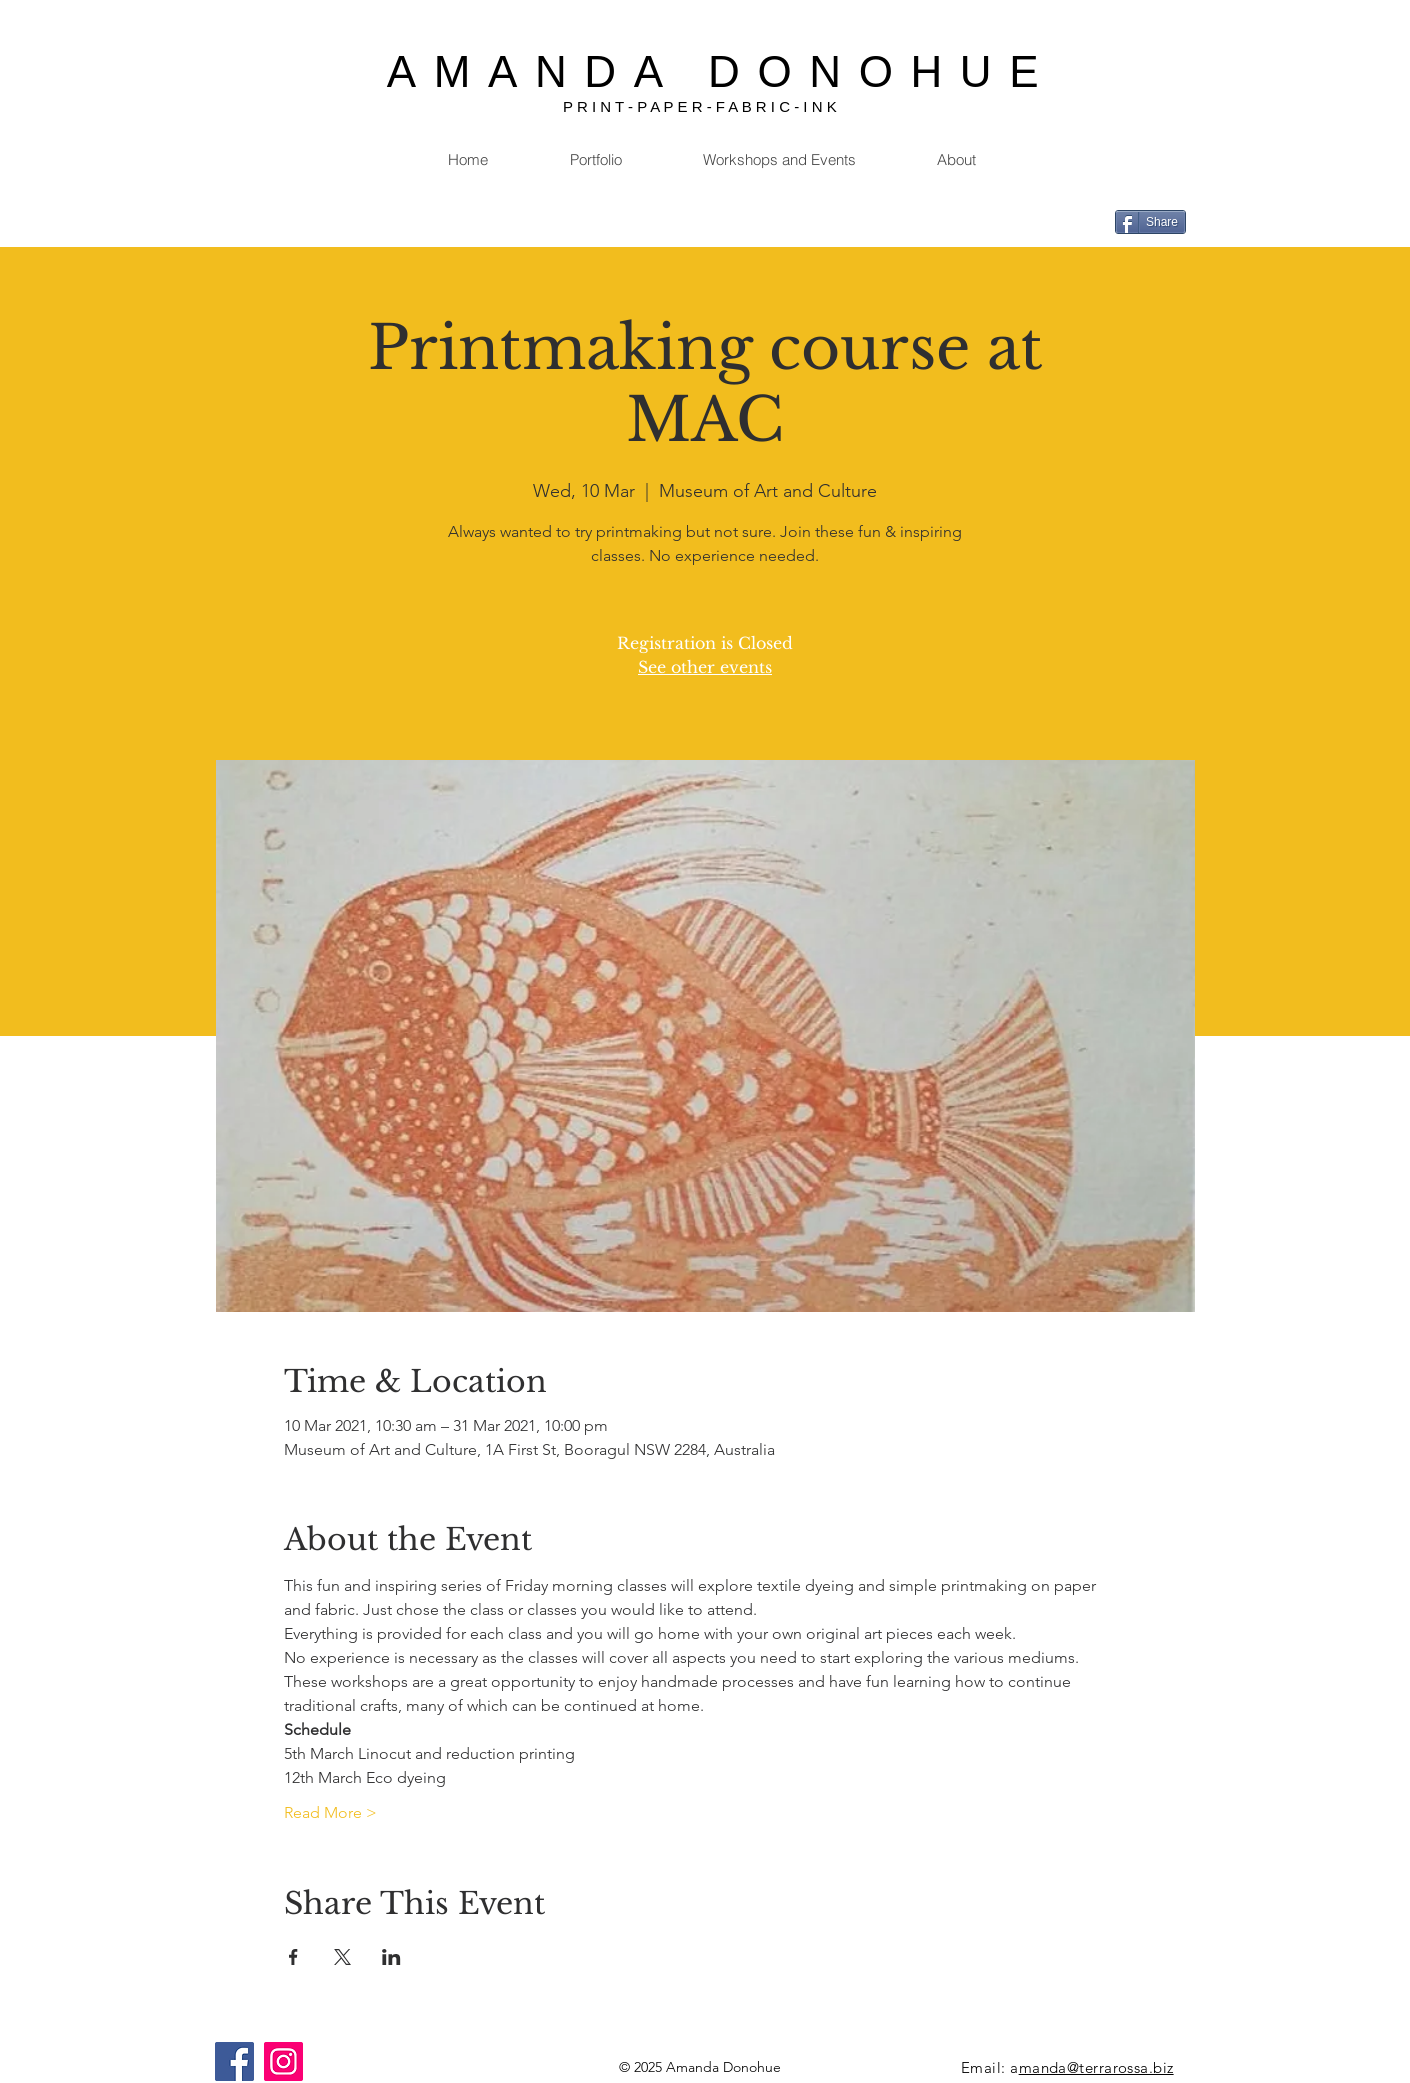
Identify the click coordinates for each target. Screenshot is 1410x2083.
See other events (705, 667)
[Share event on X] (342, 1957)
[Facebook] (234, 2061)
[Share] (1150, 222)
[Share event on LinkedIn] (391, 1957)
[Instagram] (283, 2061)
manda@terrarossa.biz (1096, 2067)
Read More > (330, 1812)
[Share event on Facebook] (293, 1957)
